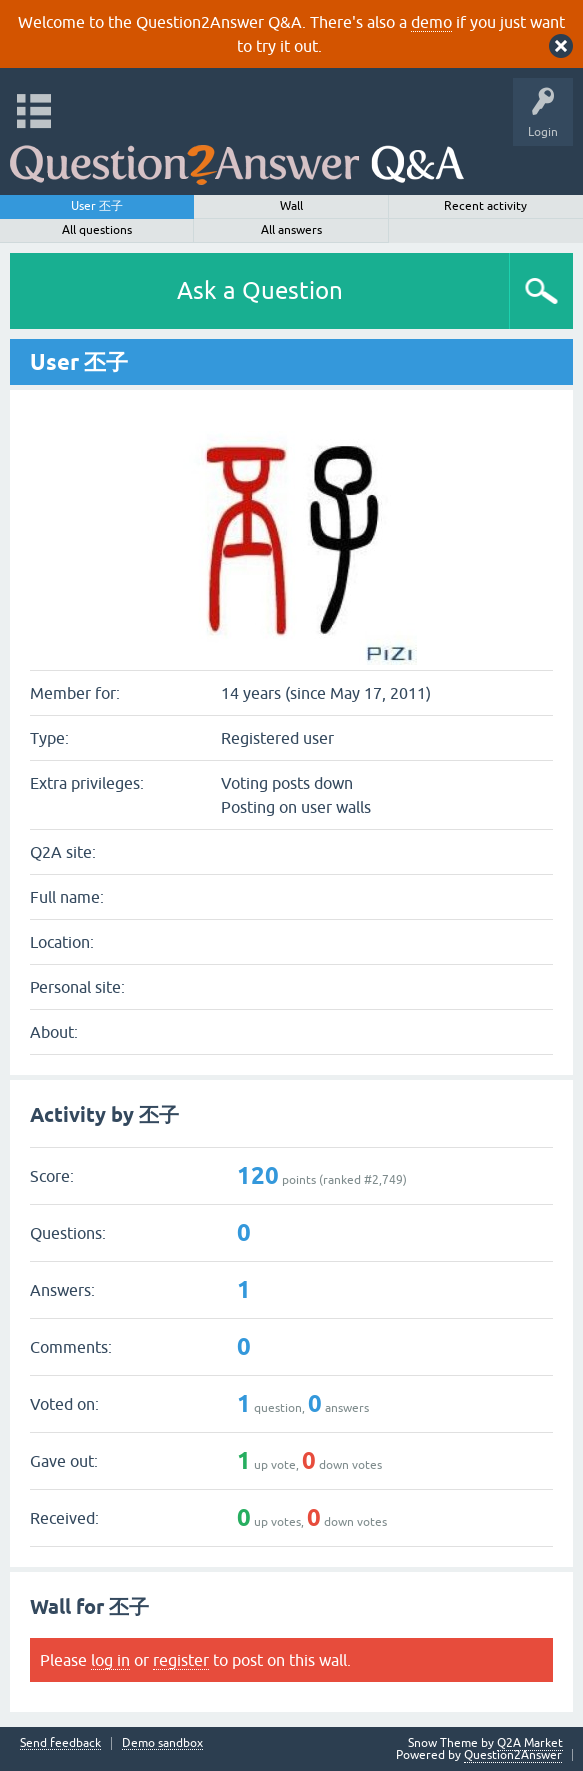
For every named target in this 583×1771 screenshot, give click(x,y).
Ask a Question (260, 290)
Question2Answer (513, 1755)
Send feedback (60, 1743)
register (181, 1660)
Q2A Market (530, 1743)
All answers (291, 230)
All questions (97, 230)
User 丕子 (97, 206)
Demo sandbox (162, 1743)
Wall (291, 206)
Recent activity (485, 206)
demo (431, 22)
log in (110, 1660)
